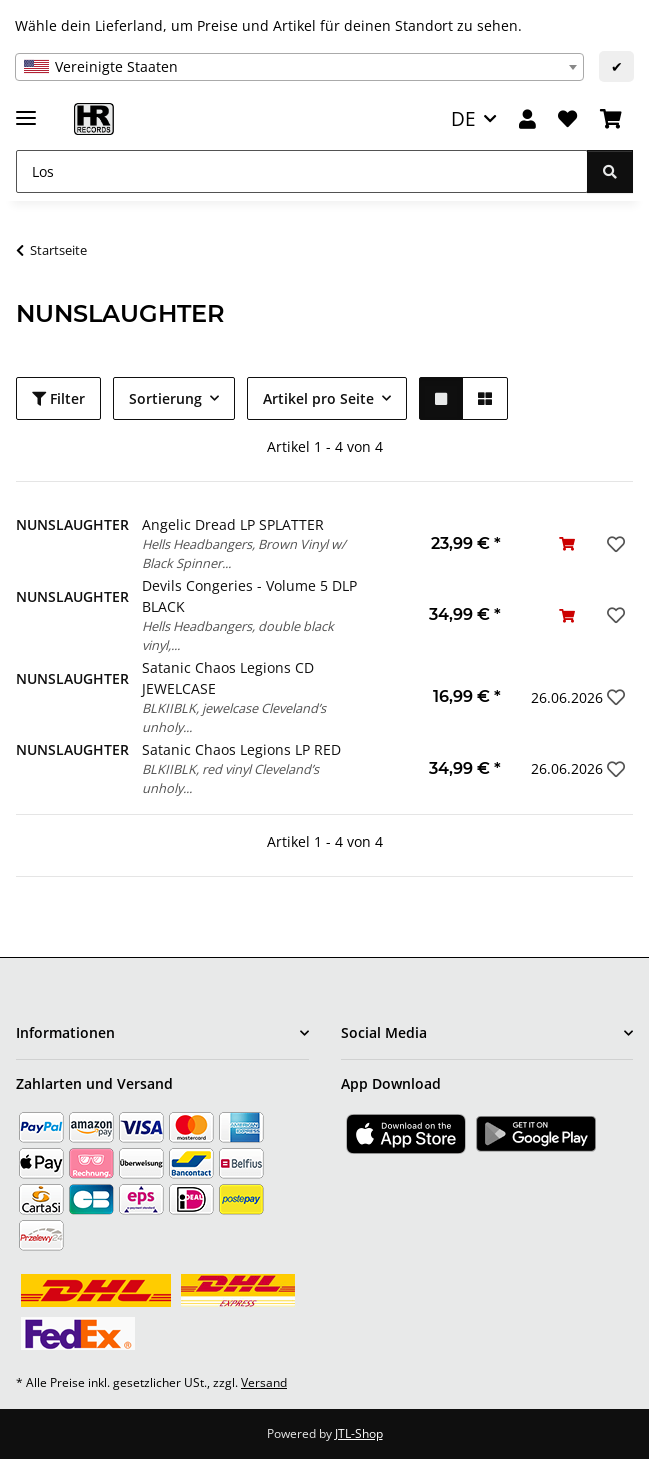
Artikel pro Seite (318, 398)
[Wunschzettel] (567, 119)
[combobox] (299, 67)
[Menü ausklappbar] (26, 109)
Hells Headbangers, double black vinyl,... (238, 635)
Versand (264, 1382)
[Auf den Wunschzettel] (614, 544)
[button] (527, 119)
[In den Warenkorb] (567, 543)
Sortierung (165, 398)
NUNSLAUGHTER (72, 524)
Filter (58, 398)
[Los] (302, 171)
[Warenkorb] (611, 119)
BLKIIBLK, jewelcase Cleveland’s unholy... (234, 717)
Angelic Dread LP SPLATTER (233, 524)
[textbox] (299, 67)
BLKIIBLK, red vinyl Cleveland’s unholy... (230, 778)
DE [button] (463, 118)
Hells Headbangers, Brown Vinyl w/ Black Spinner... (244, 553)
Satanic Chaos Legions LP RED (241, 749)
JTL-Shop (359, 1433)
